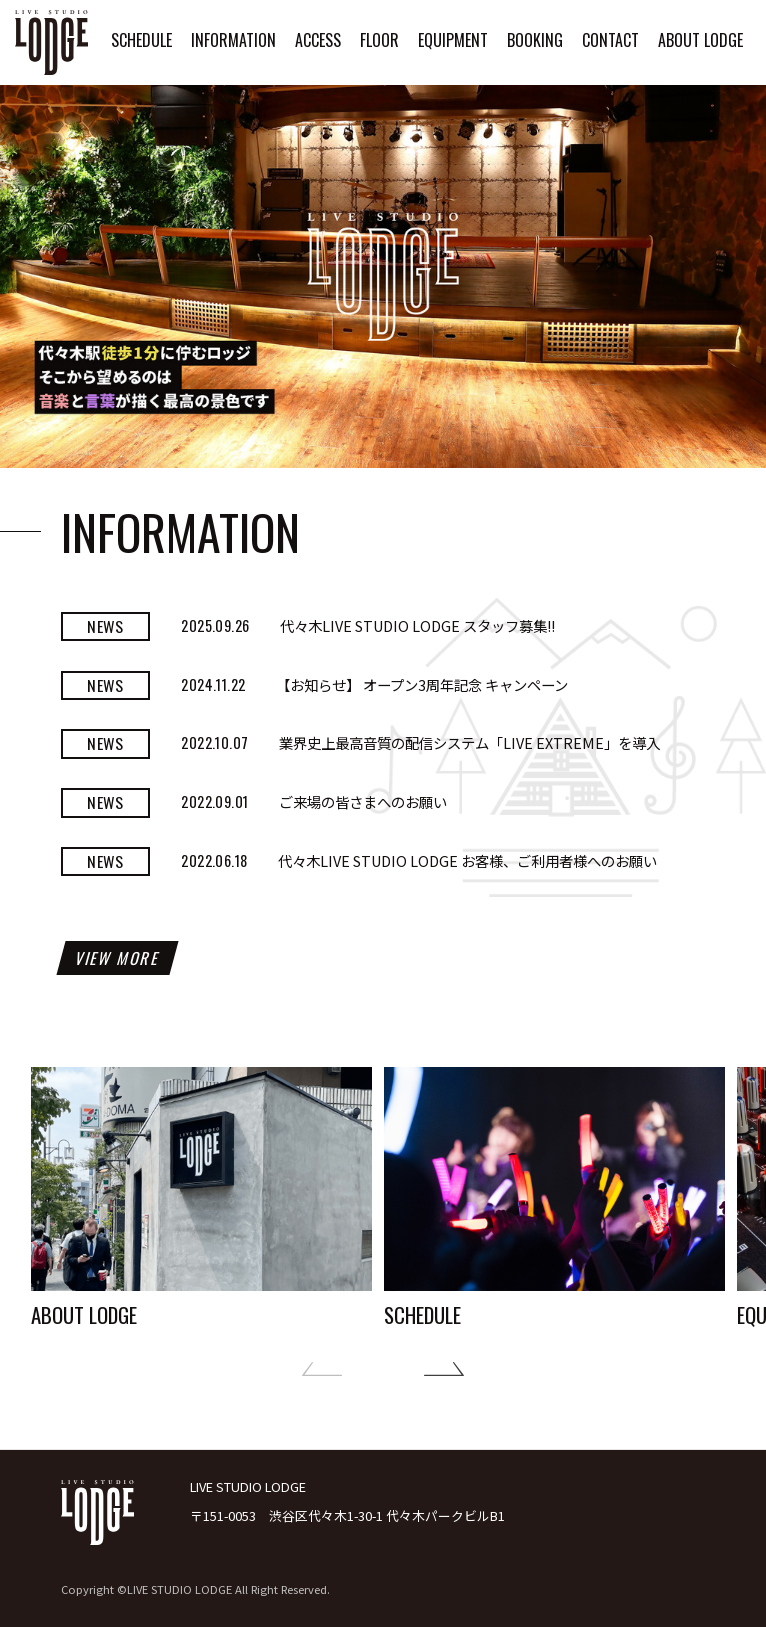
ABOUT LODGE (700, 40)
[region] (383, 276)
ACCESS (318, 40)
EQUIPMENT (453, 40)
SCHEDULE (141, 40)
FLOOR (379, 40)
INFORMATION (233, 40)
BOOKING (535, 40)
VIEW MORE (118, 958)
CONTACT (610, 40)
